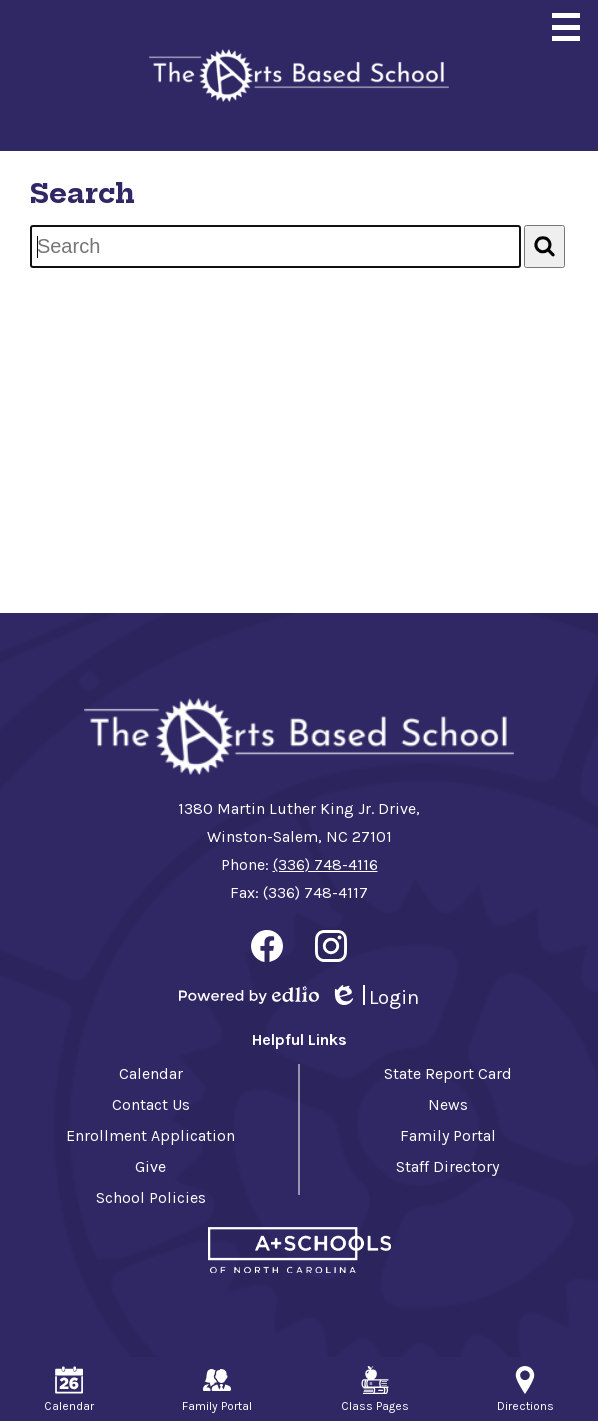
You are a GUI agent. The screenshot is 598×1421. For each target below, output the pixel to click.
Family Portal (448, 1135)
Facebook (267, 950)
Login (374, 997)
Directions (525, 1389)
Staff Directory (447, 1166)
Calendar (151, 1073)
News (448, 1104)
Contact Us (151, 1104)
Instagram (331, 950)
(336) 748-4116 (325, 864)
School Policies (151, 1197)
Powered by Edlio (249, 995)
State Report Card (448, 1073)
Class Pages (375, 1389)
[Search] (544, 246)
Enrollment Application (150, 1135)
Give (150, 1166)
